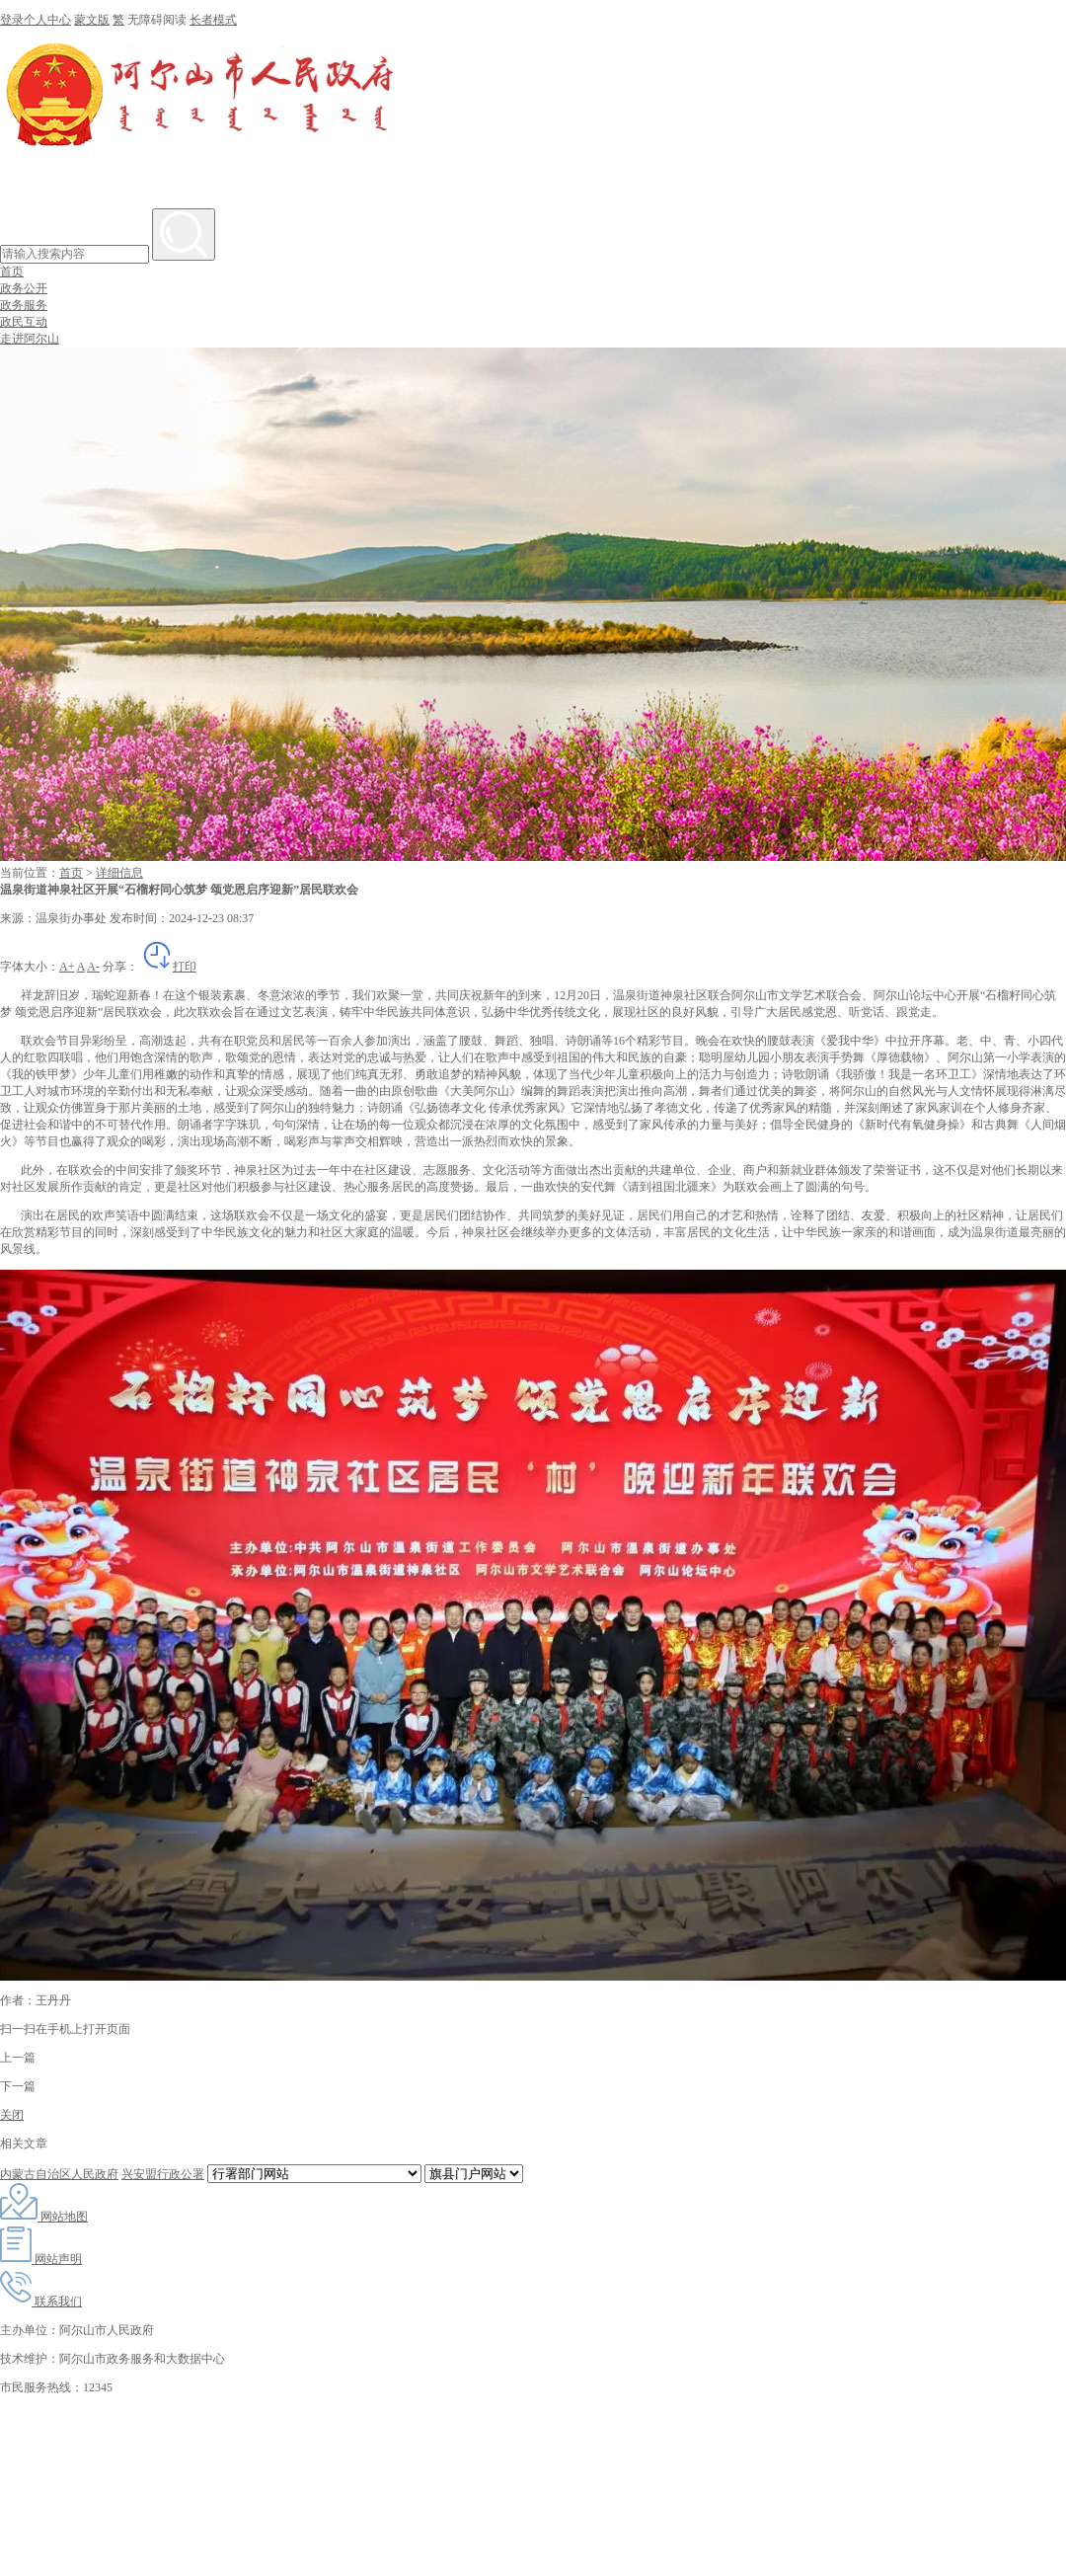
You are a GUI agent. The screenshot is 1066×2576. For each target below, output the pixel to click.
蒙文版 (92, 20)
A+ (66, 967)
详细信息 (119, 873)
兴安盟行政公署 (162, 2174)
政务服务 (23, 305)
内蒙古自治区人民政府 (59, 2174)
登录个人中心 (35, 20)
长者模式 (213, 20)
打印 (168, 967)
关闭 (12, 2115)
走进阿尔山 (29, 339)
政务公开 (23, 288)
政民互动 (23, 322)
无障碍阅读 (157, 20)
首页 (12, 271)
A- (93, 967)
